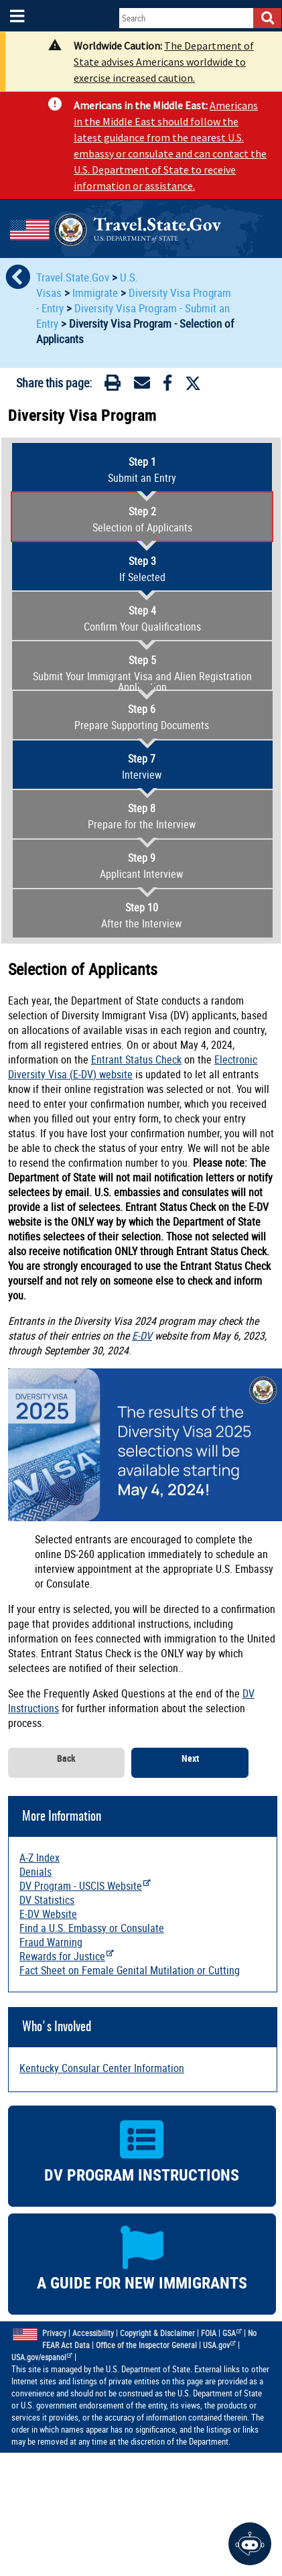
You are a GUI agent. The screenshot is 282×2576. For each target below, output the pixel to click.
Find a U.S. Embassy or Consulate (91, 1928)
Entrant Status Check (136, 1059)
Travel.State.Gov (74, 277)
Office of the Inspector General (146, 2345)
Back (66, 1758)
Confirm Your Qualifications (142, 618)
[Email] (142, 385)
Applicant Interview (141, 865)
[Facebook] (167, 385)
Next (190, 1758)
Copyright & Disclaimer (157, 2333)
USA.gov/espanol (42, 2357)
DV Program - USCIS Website (85, 1885)
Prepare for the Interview (141, 816)
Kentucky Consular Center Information (101, 2068)
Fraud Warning (50, 1942)
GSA (232, 2333)
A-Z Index (39, 1857)
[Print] (112, 385)
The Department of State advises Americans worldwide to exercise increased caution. (164, 61)
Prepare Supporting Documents (141, 717)
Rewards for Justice (66, 1956)
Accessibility (93, 2333)
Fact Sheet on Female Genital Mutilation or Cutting (129, 1970)
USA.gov (219, 2345)
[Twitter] (193, 383)
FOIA (208, 2333)
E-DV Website (48, 1914)
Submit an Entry (142, 469)
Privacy (54, 2333)
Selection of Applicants (142, 519)
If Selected (142, 569)
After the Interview (141, 915)
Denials (35, 1871)
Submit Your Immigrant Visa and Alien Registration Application (142, 673)
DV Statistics (46, 1899)
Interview (141, 766)
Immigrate (95, 292)
